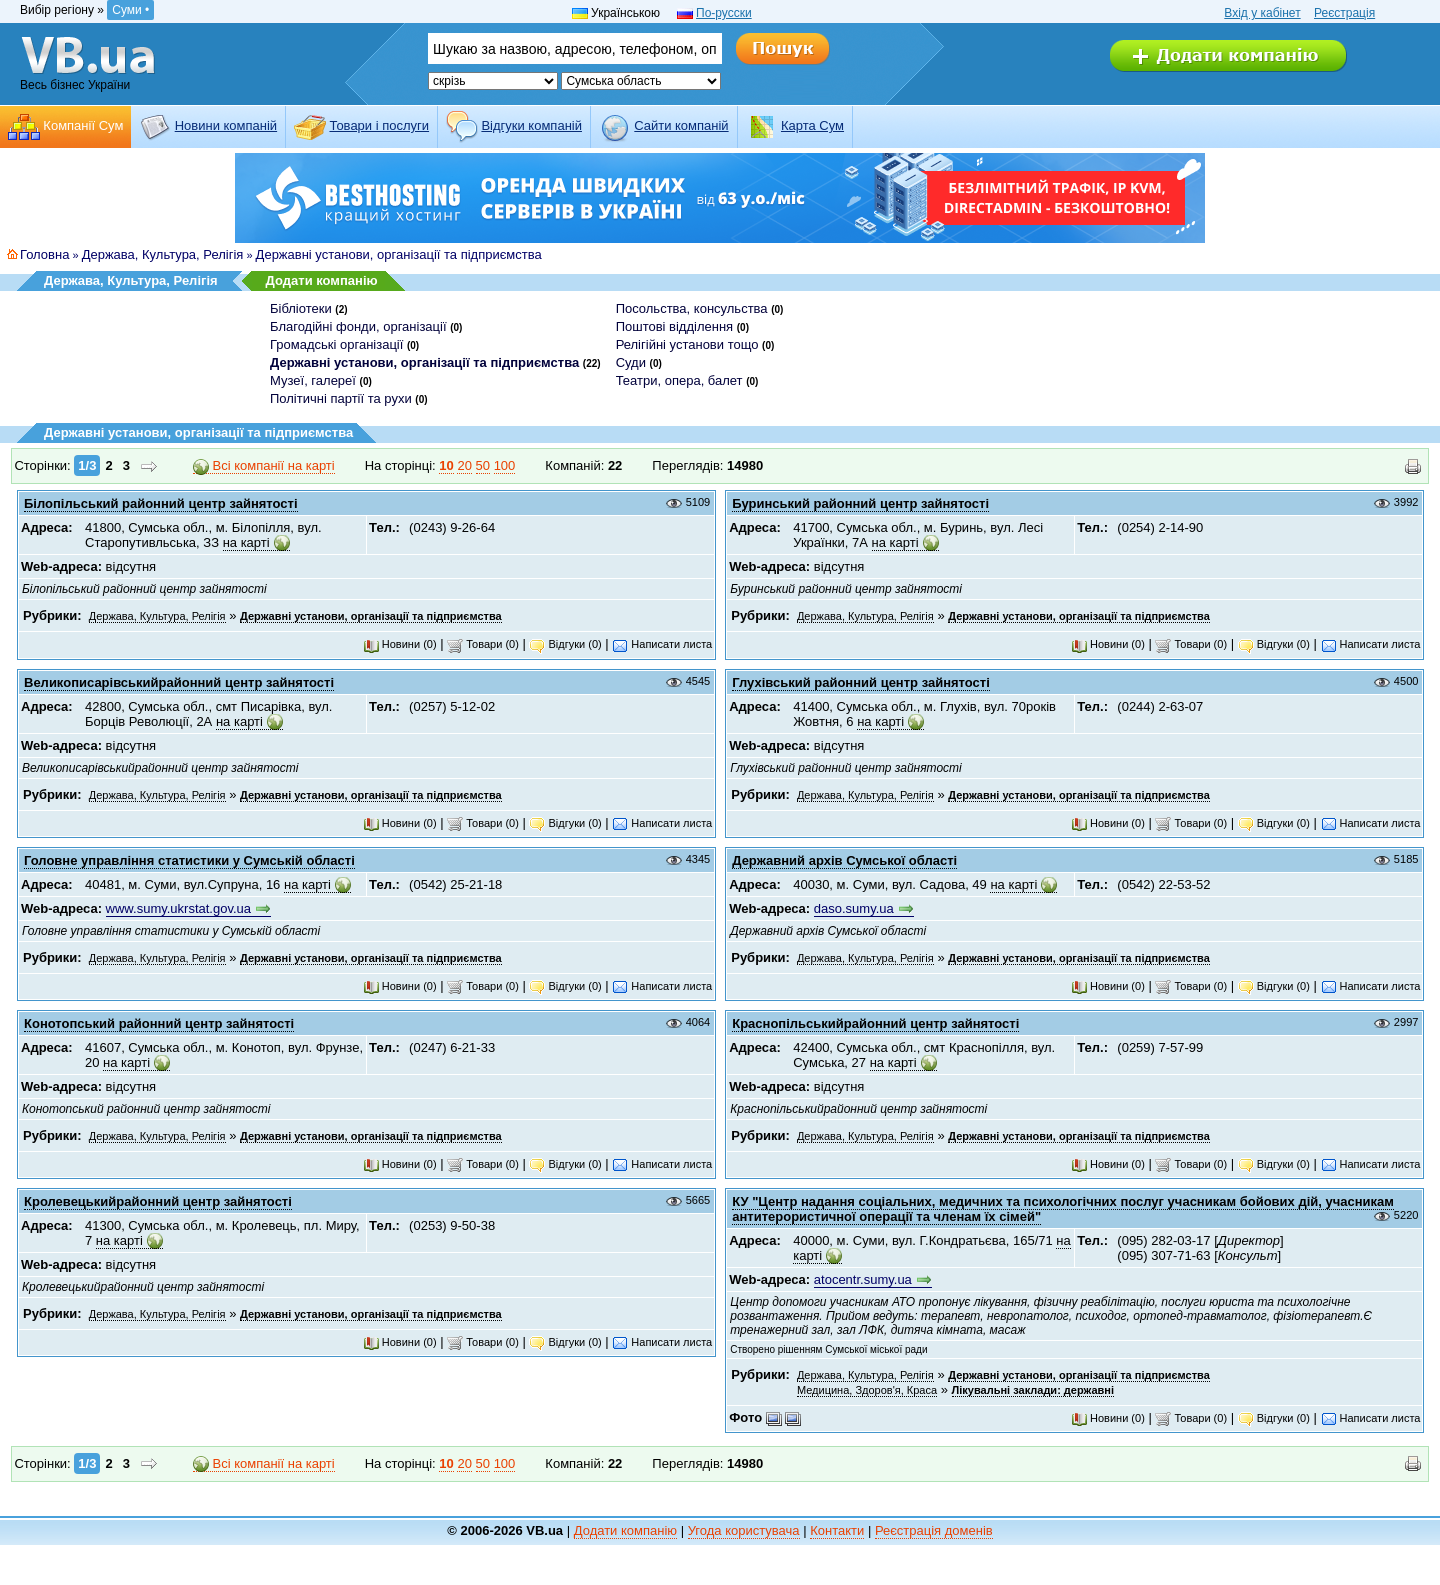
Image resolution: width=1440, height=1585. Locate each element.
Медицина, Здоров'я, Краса (867, 1390)
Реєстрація (1344, 13)
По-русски (724, 13)
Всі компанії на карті (264, 466)
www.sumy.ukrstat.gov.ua (178, 908)
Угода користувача (744, 1530)
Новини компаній (226, 125)
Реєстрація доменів (934, 1530)
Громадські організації (336, 344)
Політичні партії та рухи (341, 398)
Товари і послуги (379, 125)
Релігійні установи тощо (687, 344)
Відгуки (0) (565, 644)
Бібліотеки (301, 308)
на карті (246, 542)
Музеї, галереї (313, 380)
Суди (631, 362)
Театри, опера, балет (679, 380)
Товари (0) (483, 644)
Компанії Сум (83, 125)
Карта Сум (812, 125)
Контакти (837, 1530)
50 (483, 465)
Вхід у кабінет (1262, 13)
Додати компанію (322, 280)
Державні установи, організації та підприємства (399, 254)
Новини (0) (400, 644)
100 (505, 465)
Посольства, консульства (692, 308)
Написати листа (662, 644)
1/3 (87, 465)
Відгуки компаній (531, 125)
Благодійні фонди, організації (358, 326)
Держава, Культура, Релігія (163, 254)
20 (464, 465)
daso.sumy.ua (854, 908)
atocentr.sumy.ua (863, 1279)
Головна (44, 254)
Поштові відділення (675, 326)
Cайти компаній (681, 125)
